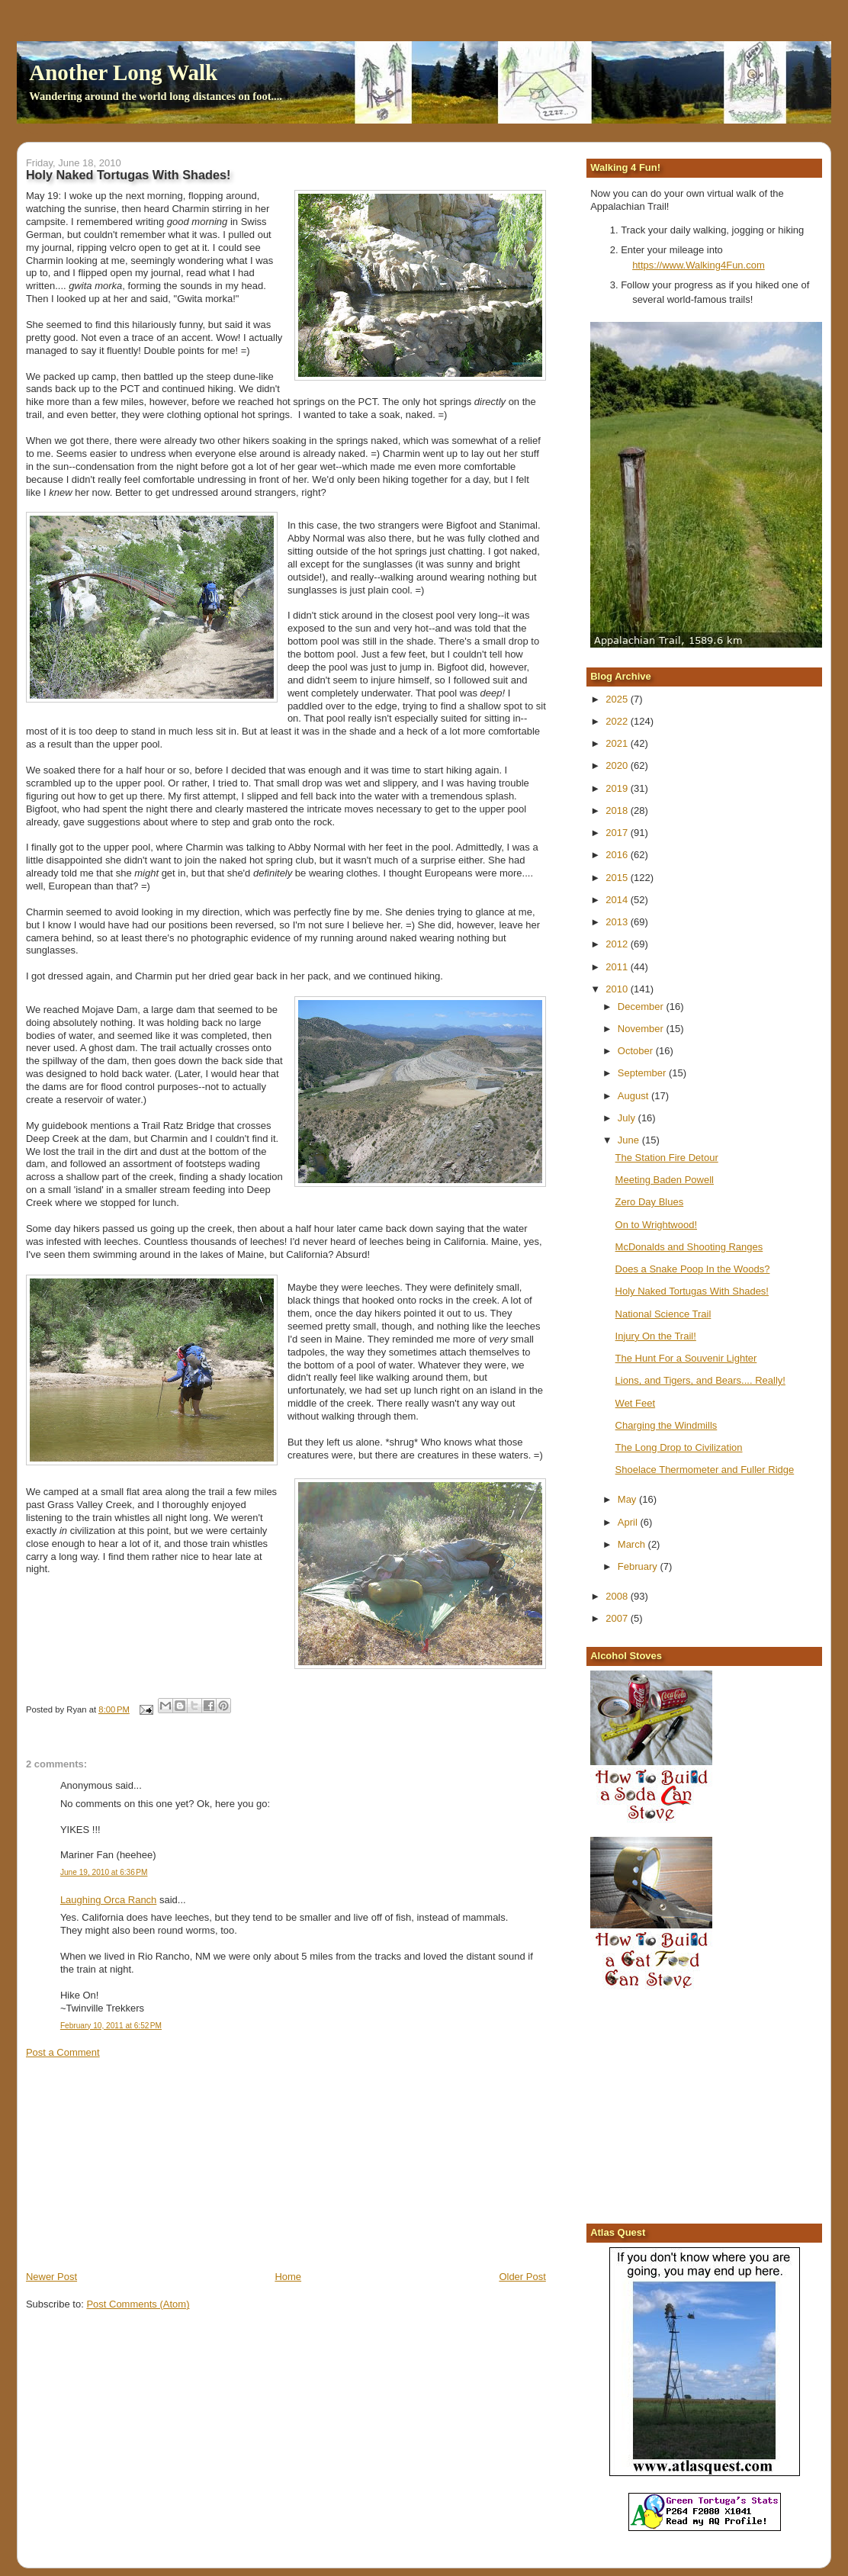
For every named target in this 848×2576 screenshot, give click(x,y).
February (639, 1566)
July (628, 1118)
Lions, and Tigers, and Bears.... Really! (700, 1380)
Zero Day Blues (649, 1202)
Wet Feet (635, 1403)
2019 (618, 788)
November (642, 1028)
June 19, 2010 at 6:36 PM (104, 1872)
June (630, 1140)
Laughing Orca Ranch (108, 1899)
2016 (618, 854)
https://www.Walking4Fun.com (698, 265)
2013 (618, 922)
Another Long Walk (123, 72)
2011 (618, 967)
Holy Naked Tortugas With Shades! (692, 1291)
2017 (618, 832)
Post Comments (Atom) (137, 2304)
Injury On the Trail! (655, 1336)
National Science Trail (663, 1314)
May (628, 1499)
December (642, 1006)
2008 (618, 1596)
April (629, 1522)
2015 (618, 877)
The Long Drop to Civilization (679, 1447)
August (634, 1095)
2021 (618, 743)
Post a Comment (63, 2052)
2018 (618, 810)
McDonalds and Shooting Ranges (689, 1247)
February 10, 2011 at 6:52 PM (111, 2025)
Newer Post (51, 2276)
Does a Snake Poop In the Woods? (692, 1269)
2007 (618, 1618)
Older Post (522, 2276)
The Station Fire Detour (666, 1157)
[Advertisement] (140, 2163)
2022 (618, 721)
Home (288, 2276)
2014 (618, 899)
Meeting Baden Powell (664, 1179)
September (643, 1073)
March (633, 1544)
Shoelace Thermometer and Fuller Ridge (705, 1469)
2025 (618, 699)
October (637, 1050)
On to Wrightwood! (656, 1224)
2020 (618, 765)
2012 (618, 944)
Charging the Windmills (666, 1425)
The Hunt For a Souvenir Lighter (686, 1358)
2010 (618, 989)
